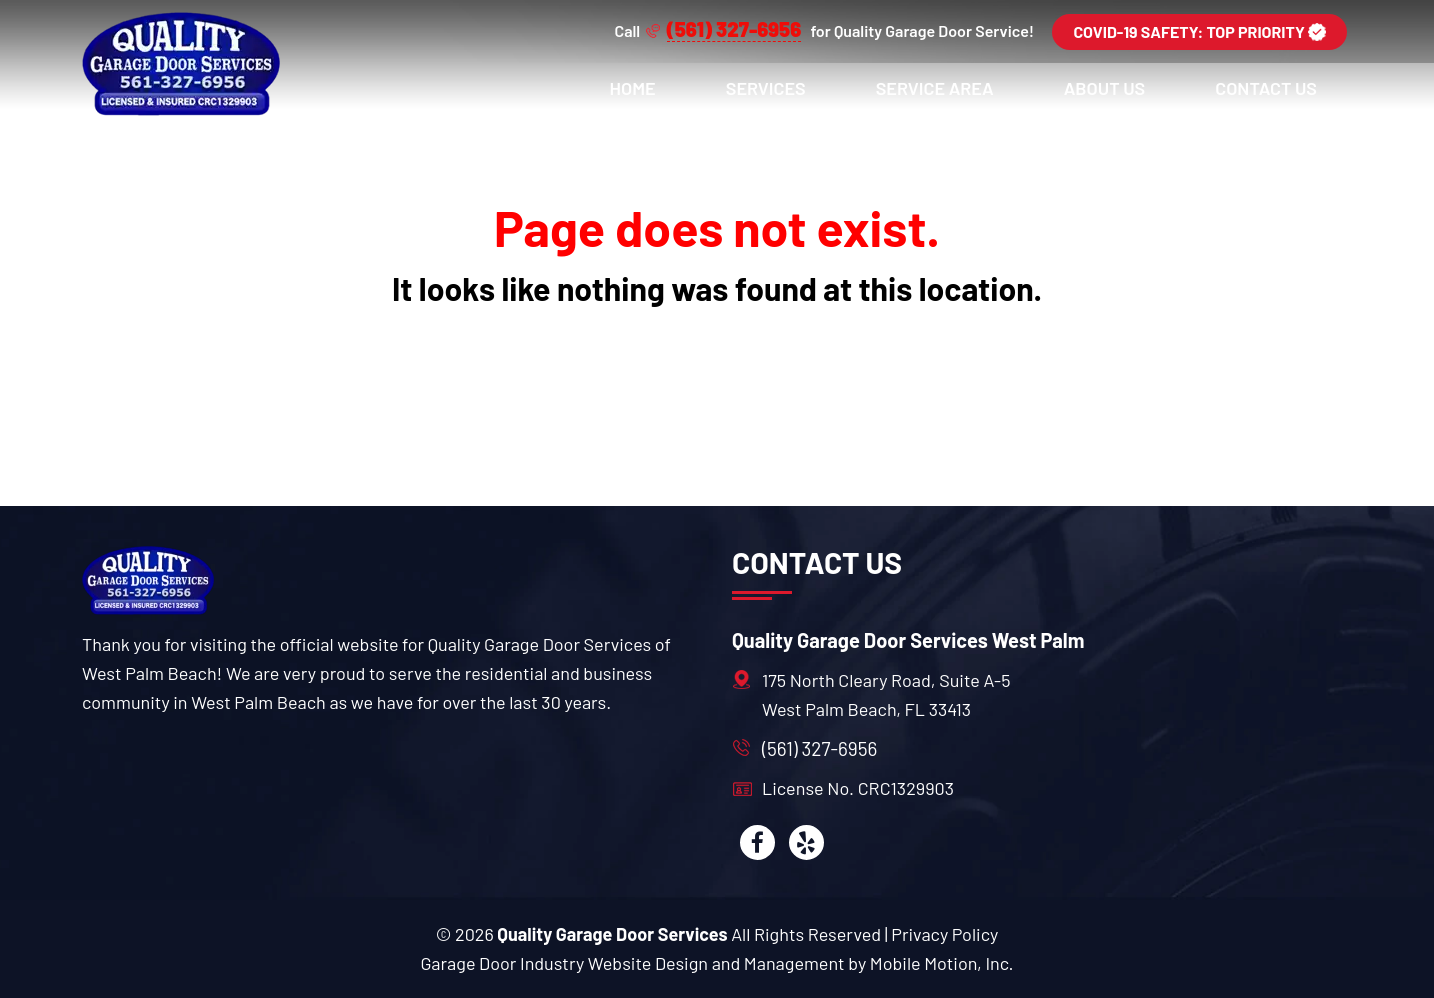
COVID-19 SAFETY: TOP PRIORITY (1199, 31)
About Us (1105, 88)
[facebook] (757, 842)
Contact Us (1266, 88)
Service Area (935, 88)
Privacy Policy (944, 934)
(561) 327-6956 (819, 748)
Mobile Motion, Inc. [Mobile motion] (942, 963)
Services (766, 88)
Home (633, 88)
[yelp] (806, 842)
